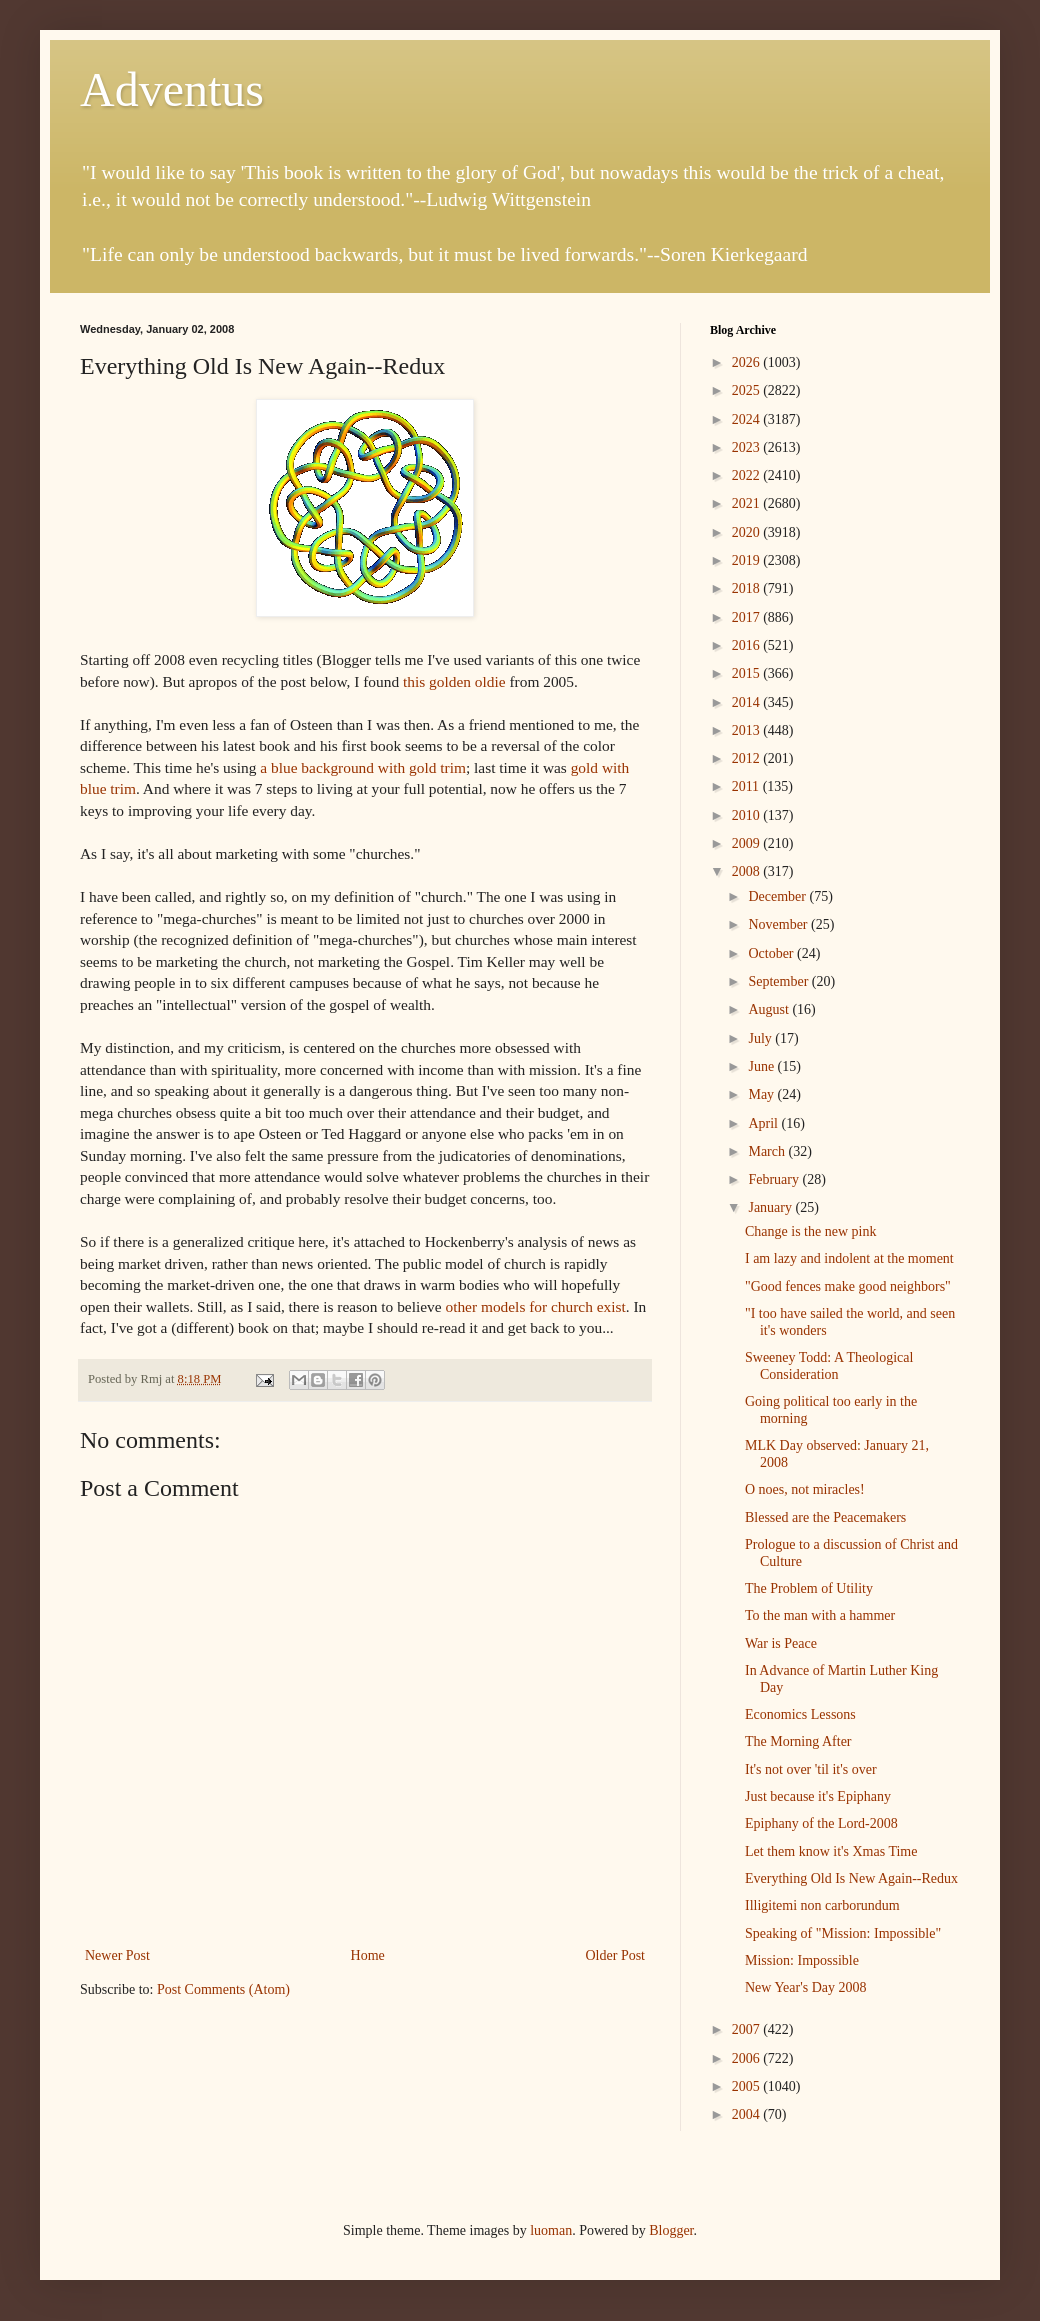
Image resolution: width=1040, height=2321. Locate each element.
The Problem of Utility (809, 1588)
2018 (748, 588)
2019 (748, 560)
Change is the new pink (810, 1231)
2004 (748, 2114)
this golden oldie (456, 681)
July (761, 1038)
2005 (748, 2086)
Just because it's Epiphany (818, 1796)
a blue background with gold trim (363, 767)
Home (368, 1955)
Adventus (172, 89)
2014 (748, 702)
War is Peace (781, 1643)
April (764, 1123)
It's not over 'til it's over (811, 1769)
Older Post (616, 1955)
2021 (748, 503)
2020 (748, 532)
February (775, 1179)
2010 (748, 815)
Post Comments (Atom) (223, 1989)
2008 (748, 871)
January (771, 1207)
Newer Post (117, 1955)
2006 (748, 2058)
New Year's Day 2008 (806, 1987)
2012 (748, 758)
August (770, 1009)
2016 (748, 645)
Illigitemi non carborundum (822, 1905)
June (762, 1066)
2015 (748, 673)
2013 (748, 730)
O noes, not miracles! (805, 1489)
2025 (748, 390)
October (772, 953)
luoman (551, 2230)
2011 (747, 786)
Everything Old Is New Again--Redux (851, 1878)
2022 (748, 475)
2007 (748, 2029)
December (778, 896)
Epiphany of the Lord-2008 (821, 1823)
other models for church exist (535, 1306)
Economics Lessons (800, 1714)
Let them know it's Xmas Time (831, 1851)
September (779, 981)
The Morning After (798, 1741)
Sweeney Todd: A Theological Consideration (829, 1366)
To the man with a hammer (820, 1615)
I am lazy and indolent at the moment (849, 1258)
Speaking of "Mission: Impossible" (843, 1933)
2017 (748, 617)
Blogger (671, 2230)
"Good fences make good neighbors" (848, 1286)
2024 (748, 419)
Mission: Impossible (802, 1960)
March (768, 1151)
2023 (748, 447)
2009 (748, 843)
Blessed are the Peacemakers (825, 1517)
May (762, 1094)
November (779, 924)
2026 (748, 362)
